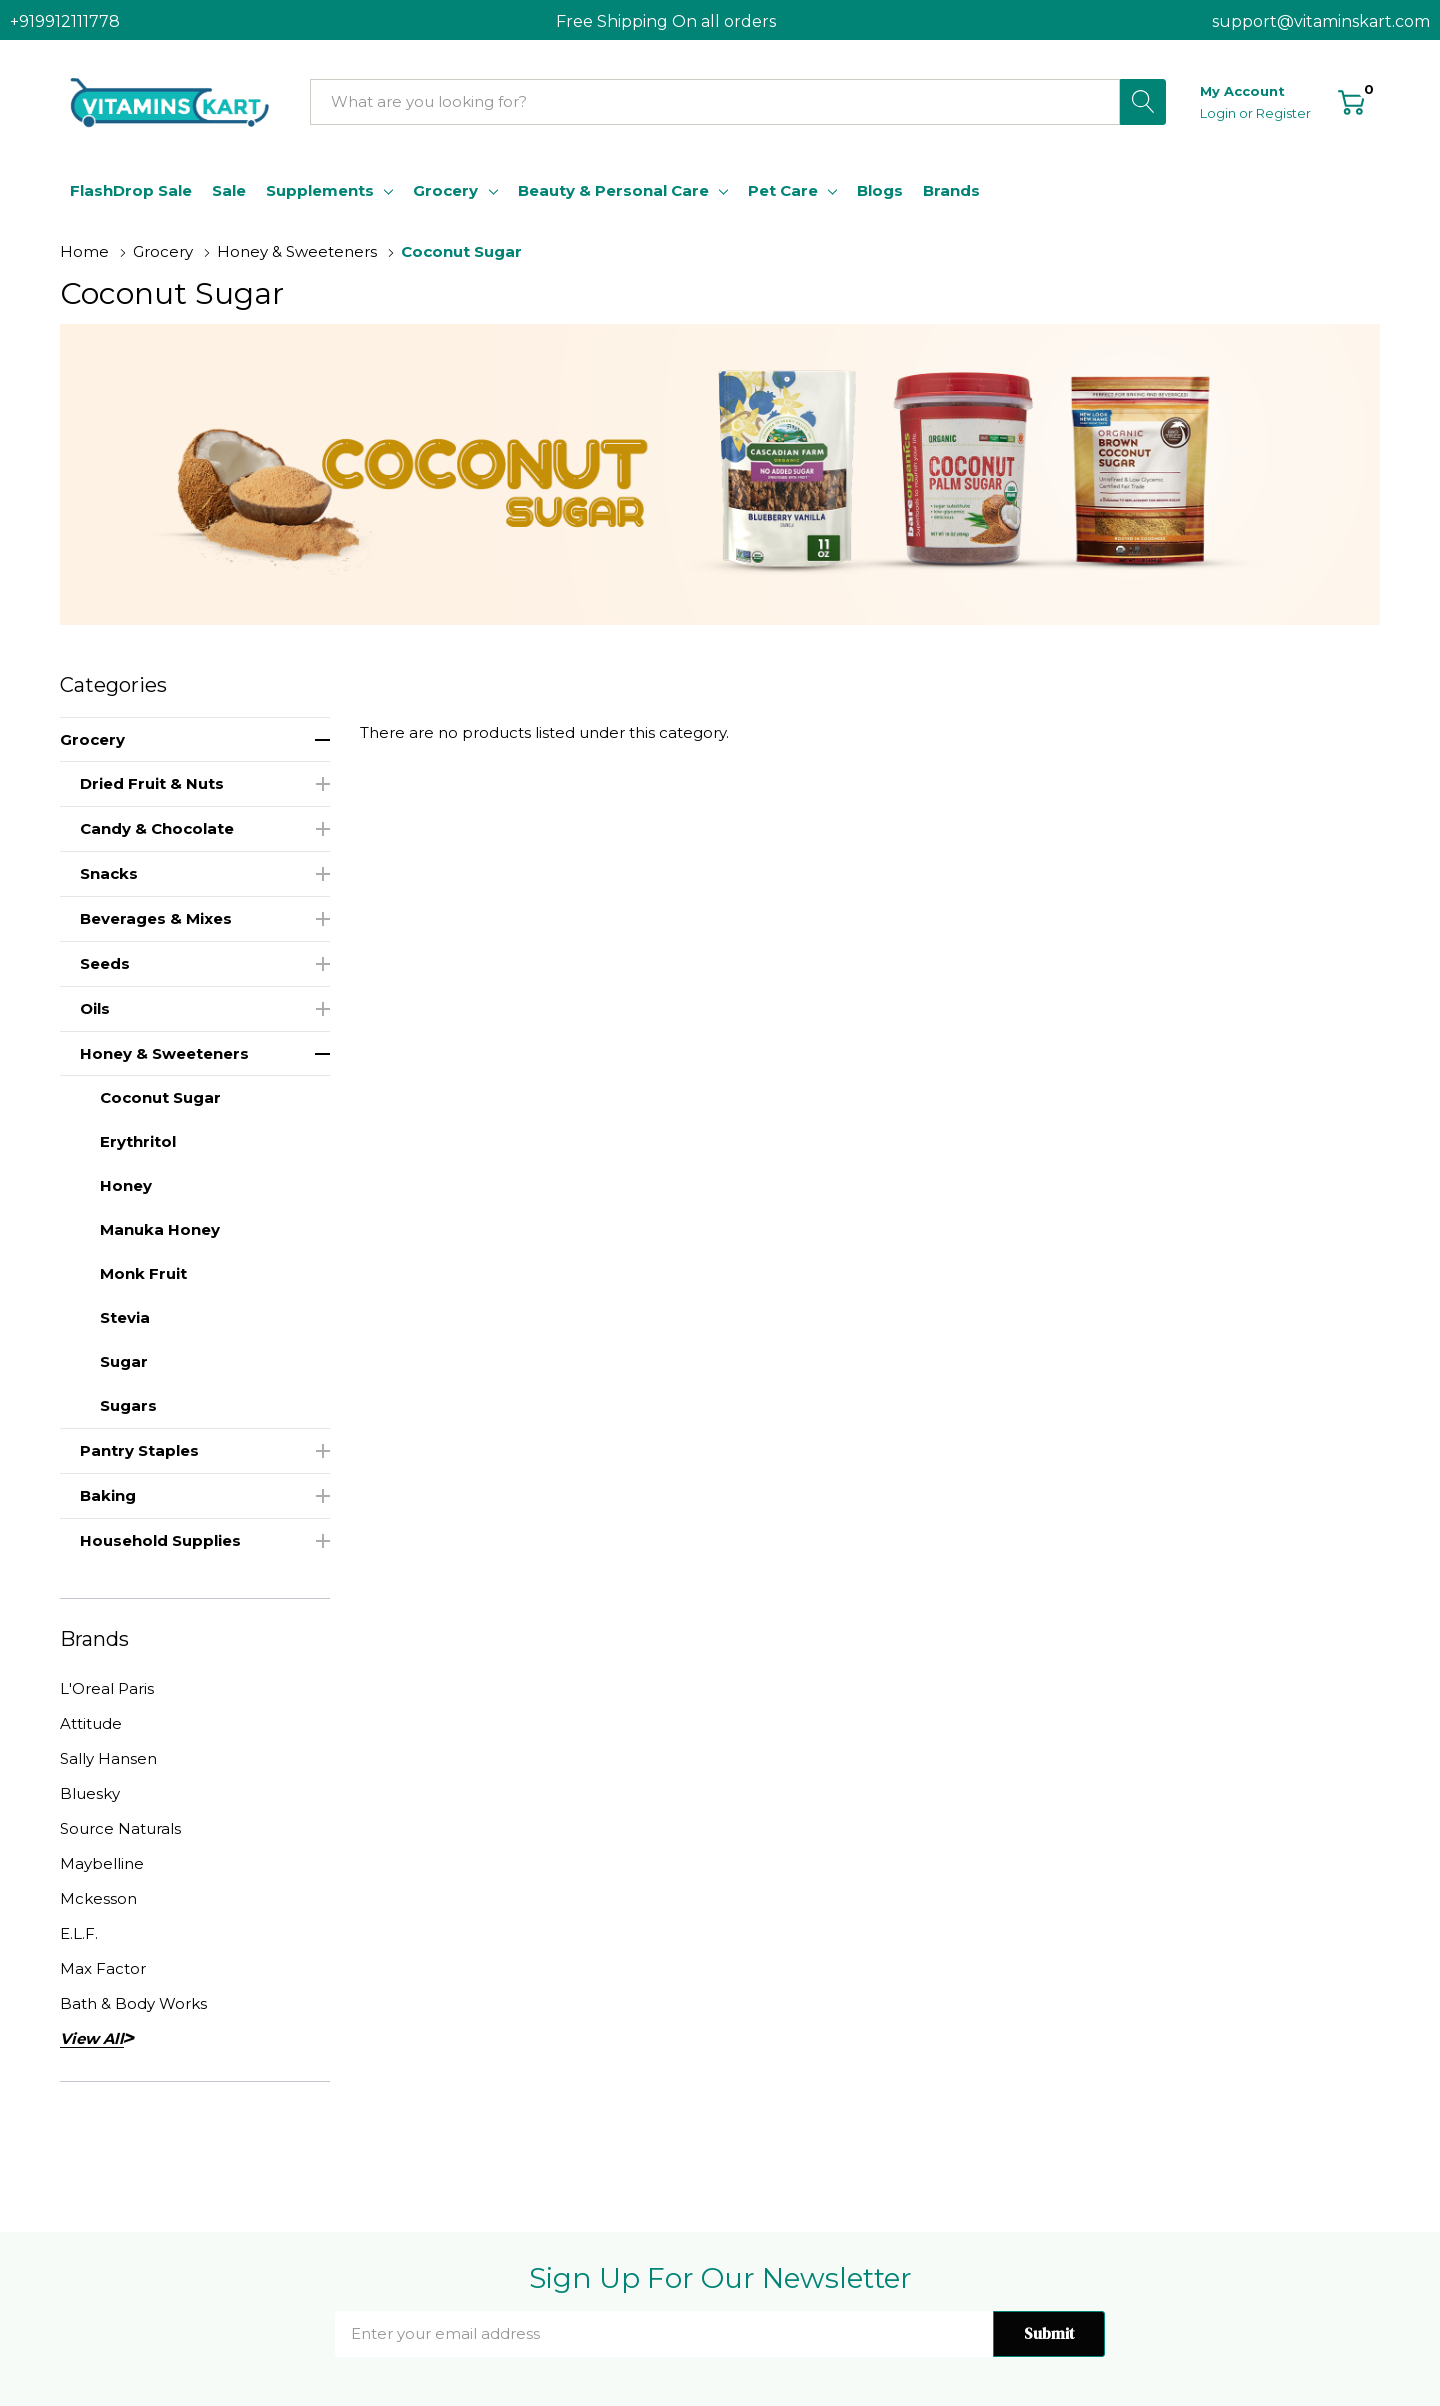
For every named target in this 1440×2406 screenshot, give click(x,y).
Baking (108, 1495)
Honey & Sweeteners (164, 1053)
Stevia (125, 1317)
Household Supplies (160, 1540)
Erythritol (138, 1141)
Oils (95, 1008)
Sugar (124, 1361)
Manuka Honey (160, 1229)
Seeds (105, 963)
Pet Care (783, 190)
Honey (126, 1185)
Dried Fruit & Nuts (152, 783)
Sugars (128, 1405)
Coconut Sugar (160, 1097)
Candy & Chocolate (157, 828)
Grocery (445, 190)
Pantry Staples (139, 1450)
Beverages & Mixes (156, 918)
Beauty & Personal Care (613, 190)
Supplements (320, 190)
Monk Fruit (143, 1273)
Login (1219, 113)
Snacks (109, 873)
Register (1283, 113)
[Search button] (1143, 102)
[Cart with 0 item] (1351, 101)
